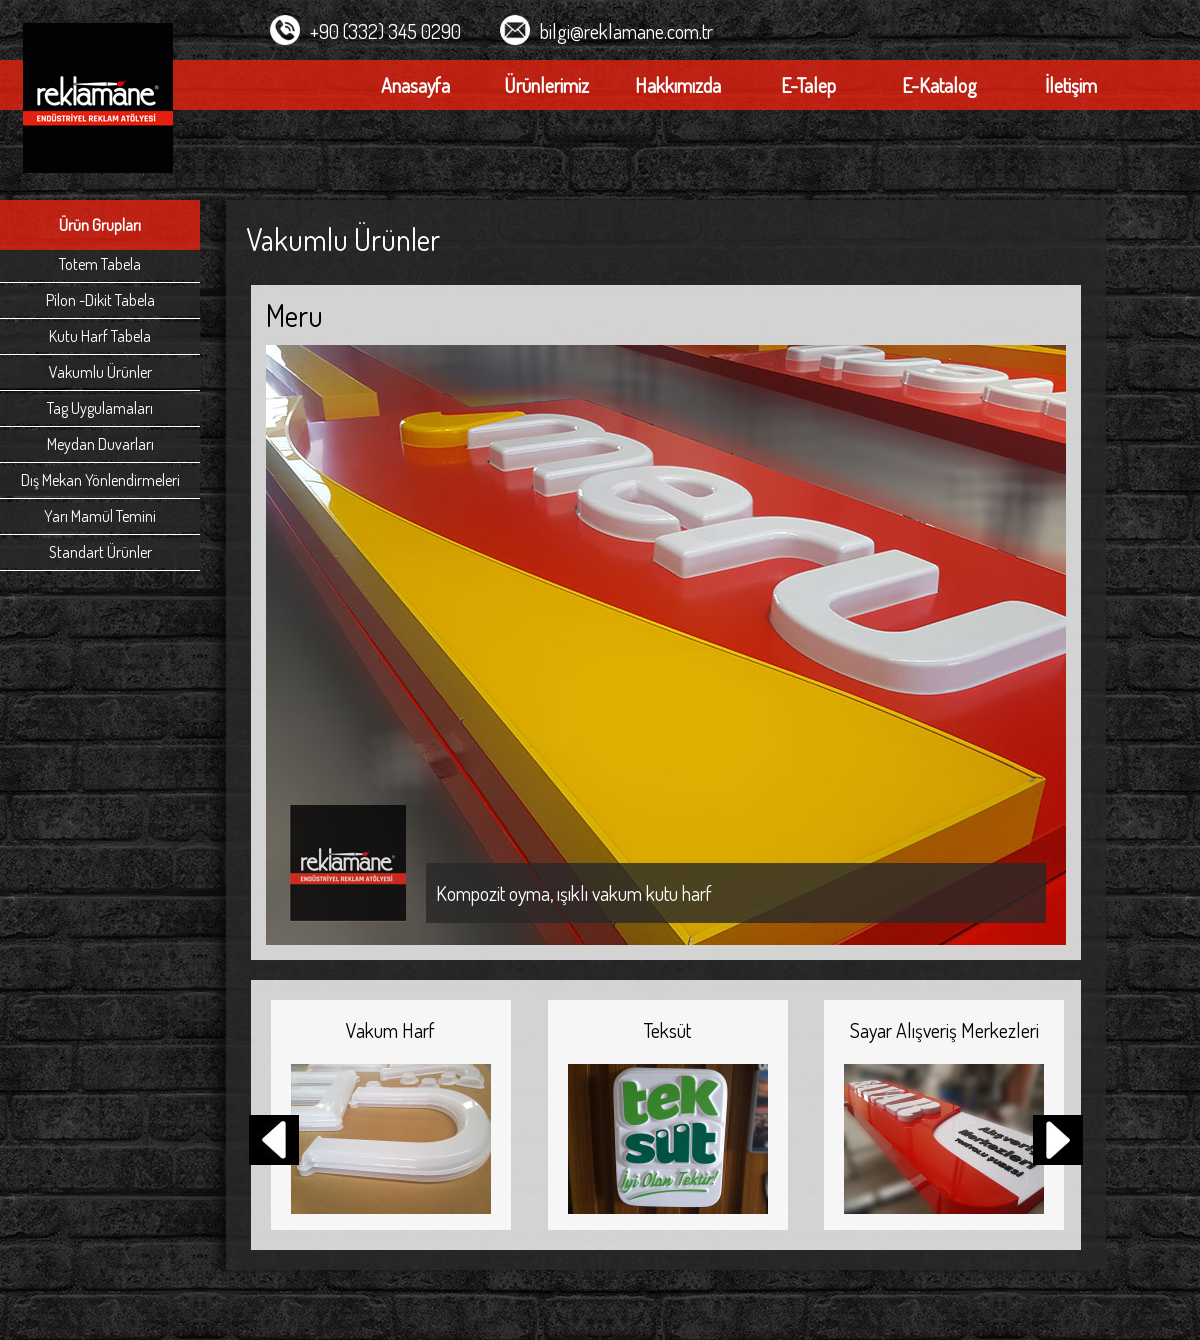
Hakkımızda (678, 85)
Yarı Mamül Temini (100, 516)
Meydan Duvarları (100, 444)
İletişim (1071, 85)
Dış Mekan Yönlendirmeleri (100, 480)
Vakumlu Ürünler (100, 372)
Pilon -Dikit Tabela (100, 300)
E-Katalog (939, 85)
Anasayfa (415, 85)
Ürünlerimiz (546, 85)
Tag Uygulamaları (100, 408)
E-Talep (808, 85)
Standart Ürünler (100, 552)
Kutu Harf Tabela (100, 336)
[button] (1058, 1142)
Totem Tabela (100, 264)
